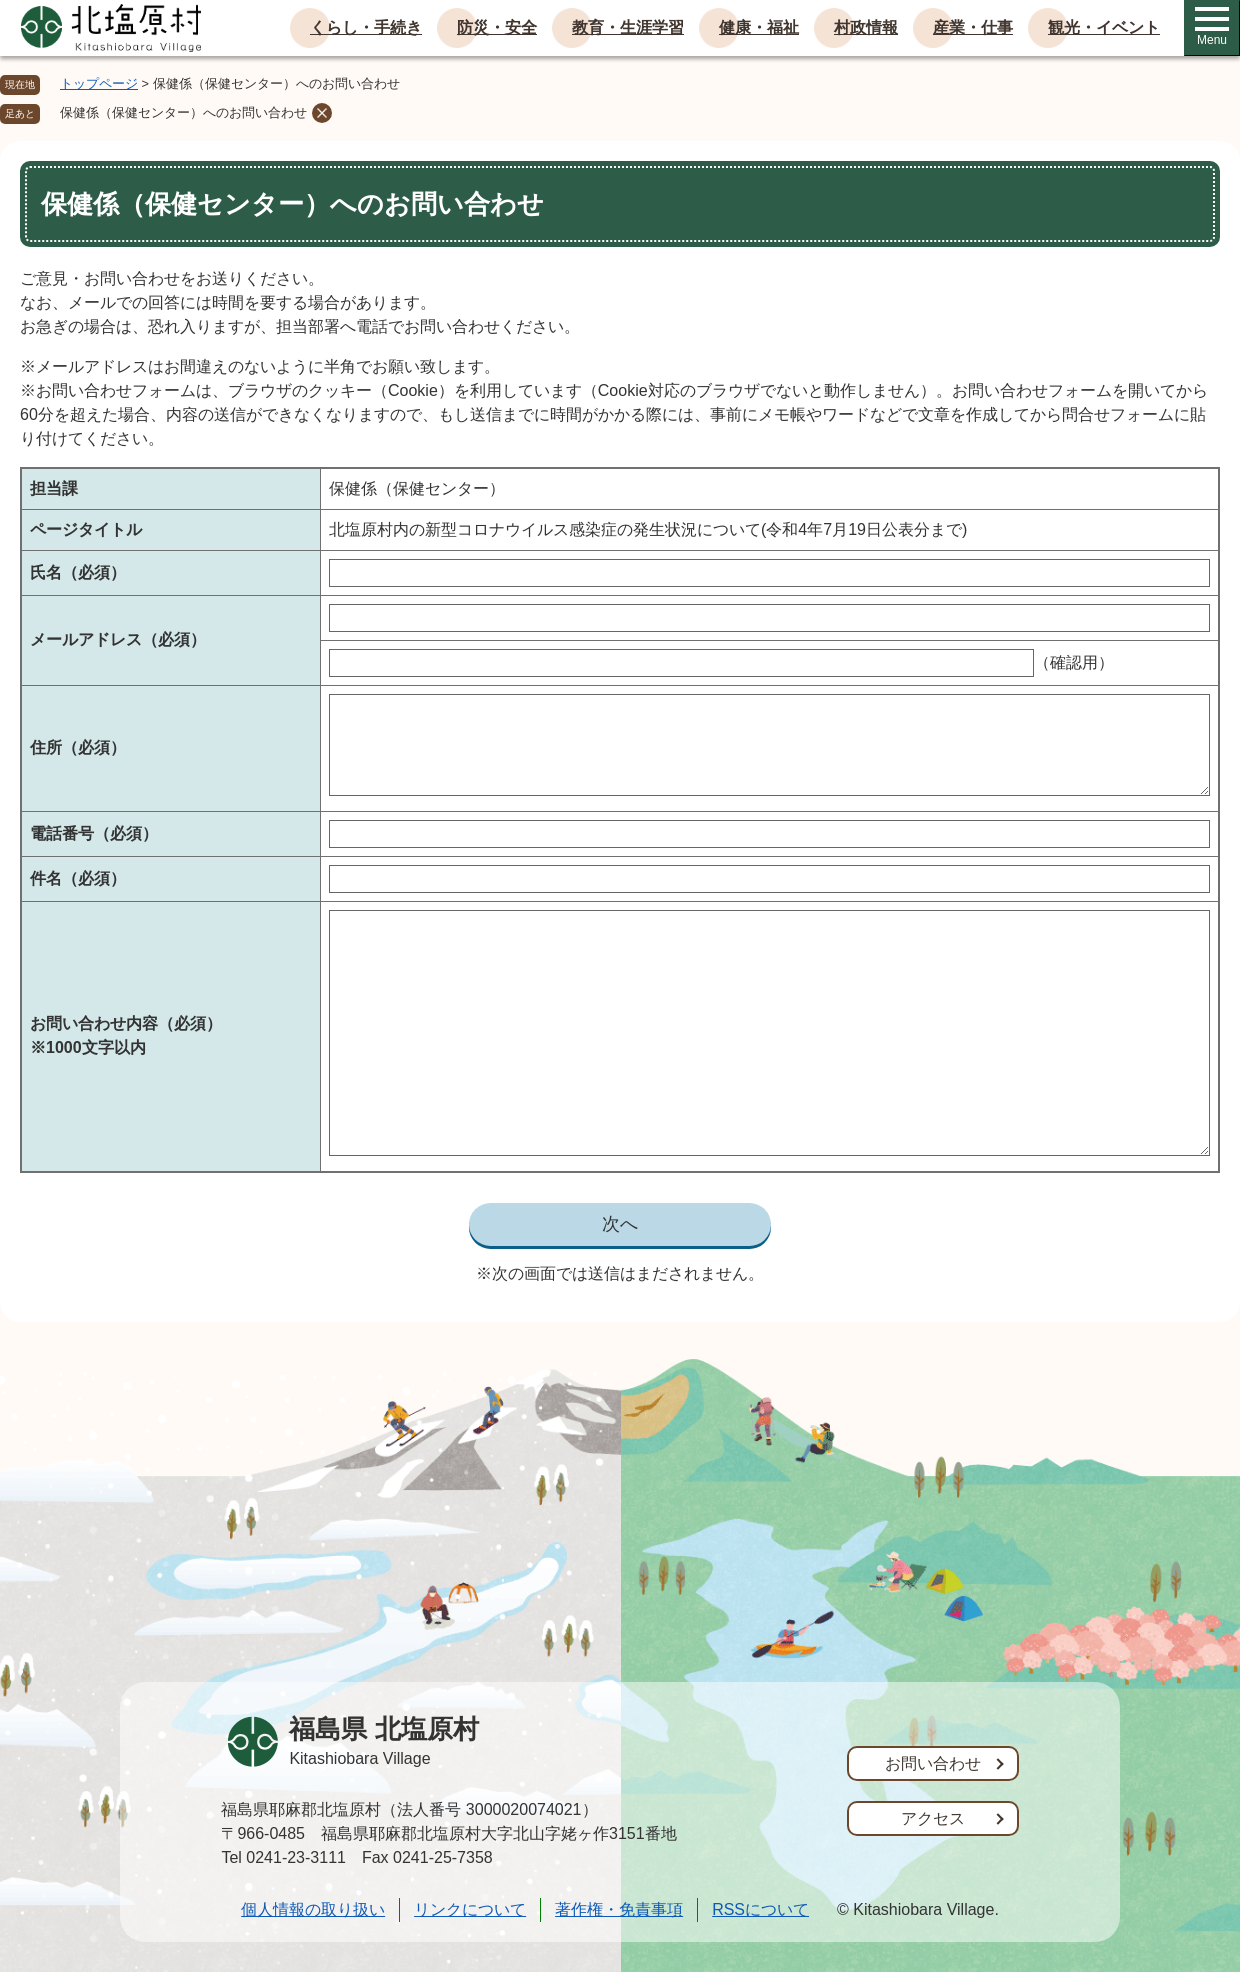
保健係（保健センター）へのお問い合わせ (183, 112)
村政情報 (866, 27)
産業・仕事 (973, 27)
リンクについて (470, 1909)
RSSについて (760, 1909)
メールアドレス (118, 639)
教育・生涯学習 (628, 27)
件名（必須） (78, 878)
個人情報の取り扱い (313, 1909)
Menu (1212, 27)
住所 (78, 747)
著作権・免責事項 (619, 1909)
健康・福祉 (759, 27)
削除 (322, 113)
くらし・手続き (366, 27)
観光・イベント (1104, 27)
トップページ (99, 83)
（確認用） (1074, 662)
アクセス (933, 1818)
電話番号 (94, 833)
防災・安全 (497, 27)
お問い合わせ (933, 1763)
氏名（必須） (78, 572)
